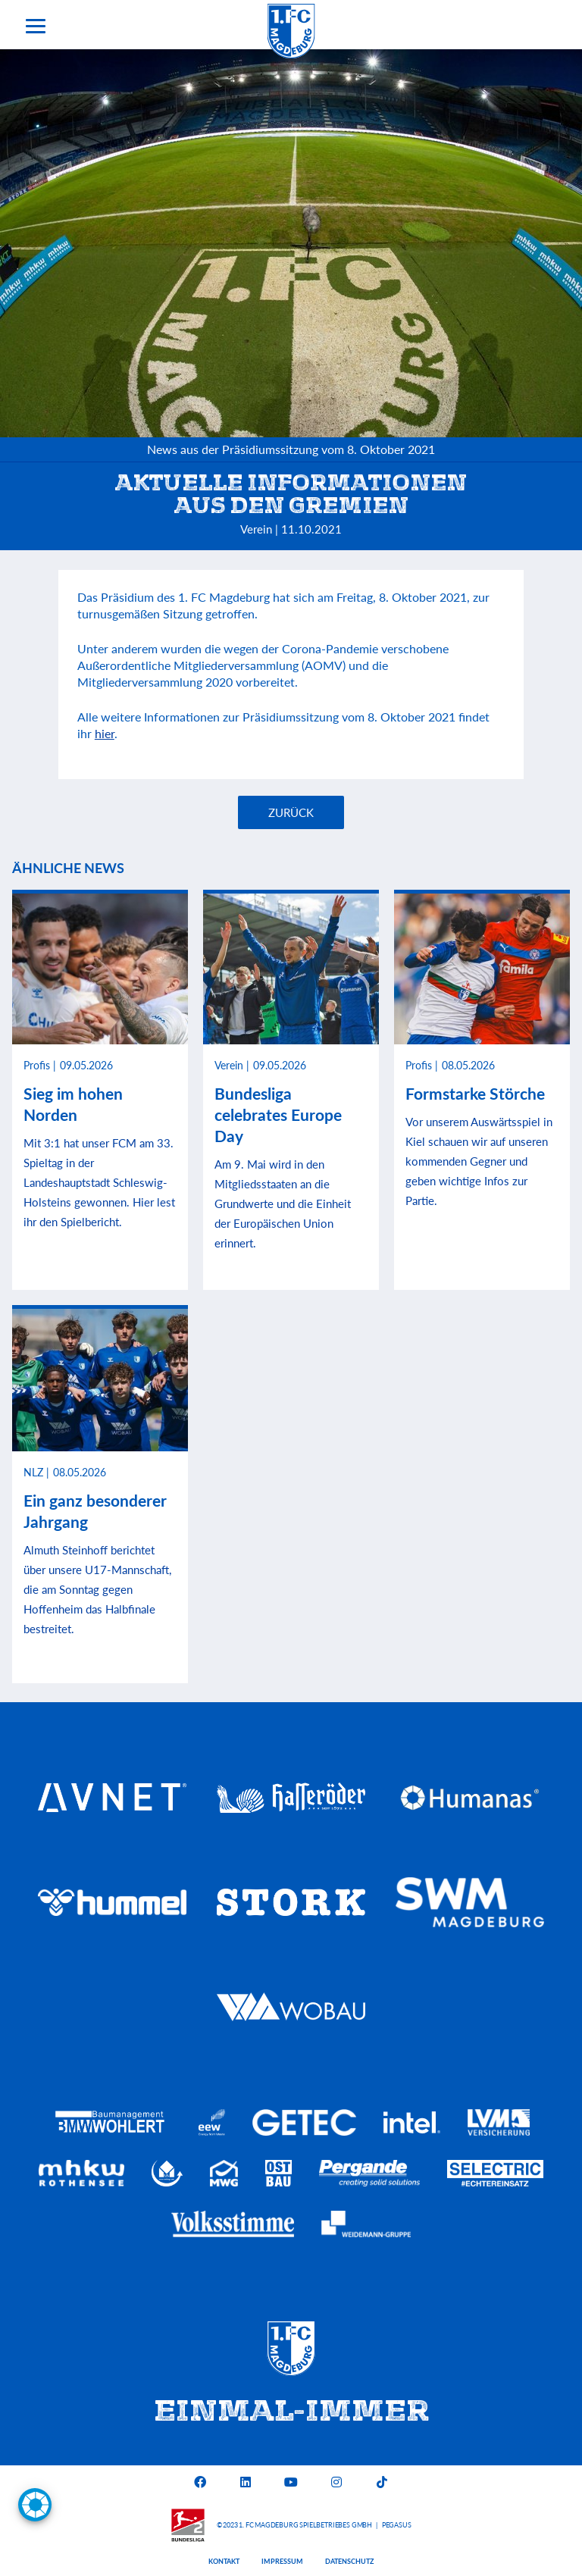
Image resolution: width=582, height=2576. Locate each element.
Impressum (282, 2561)
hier (104, 733)
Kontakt (223, 2561)
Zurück (291, 812)
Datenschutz (349, 2561)
